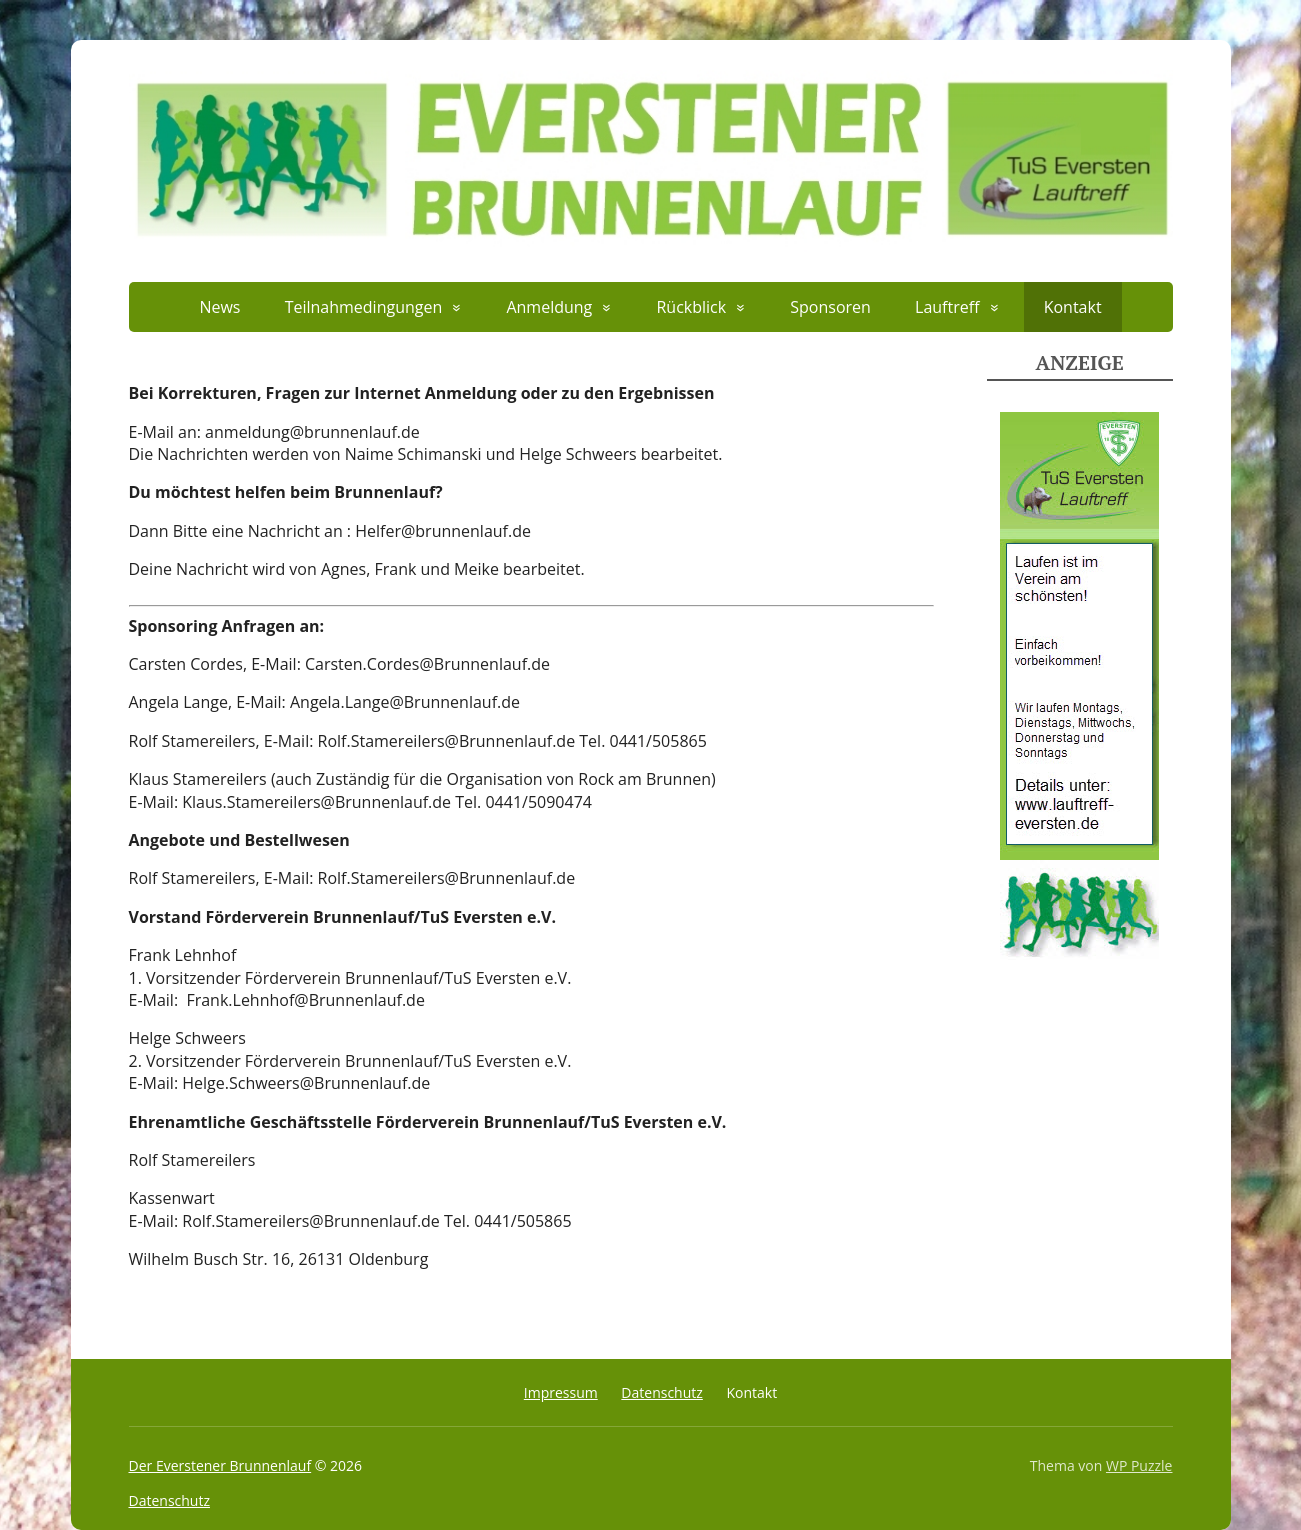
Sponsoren (830, 307)
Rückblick (691, 307)
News (219, 307)
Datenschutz (661, 1392)
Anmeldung (549, 307)
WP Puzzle (1139, 1465)
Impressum (561, 1392)
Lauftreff (947, 307)
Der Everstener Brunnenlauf (220, 1465)
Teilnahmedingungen (364, 307)
